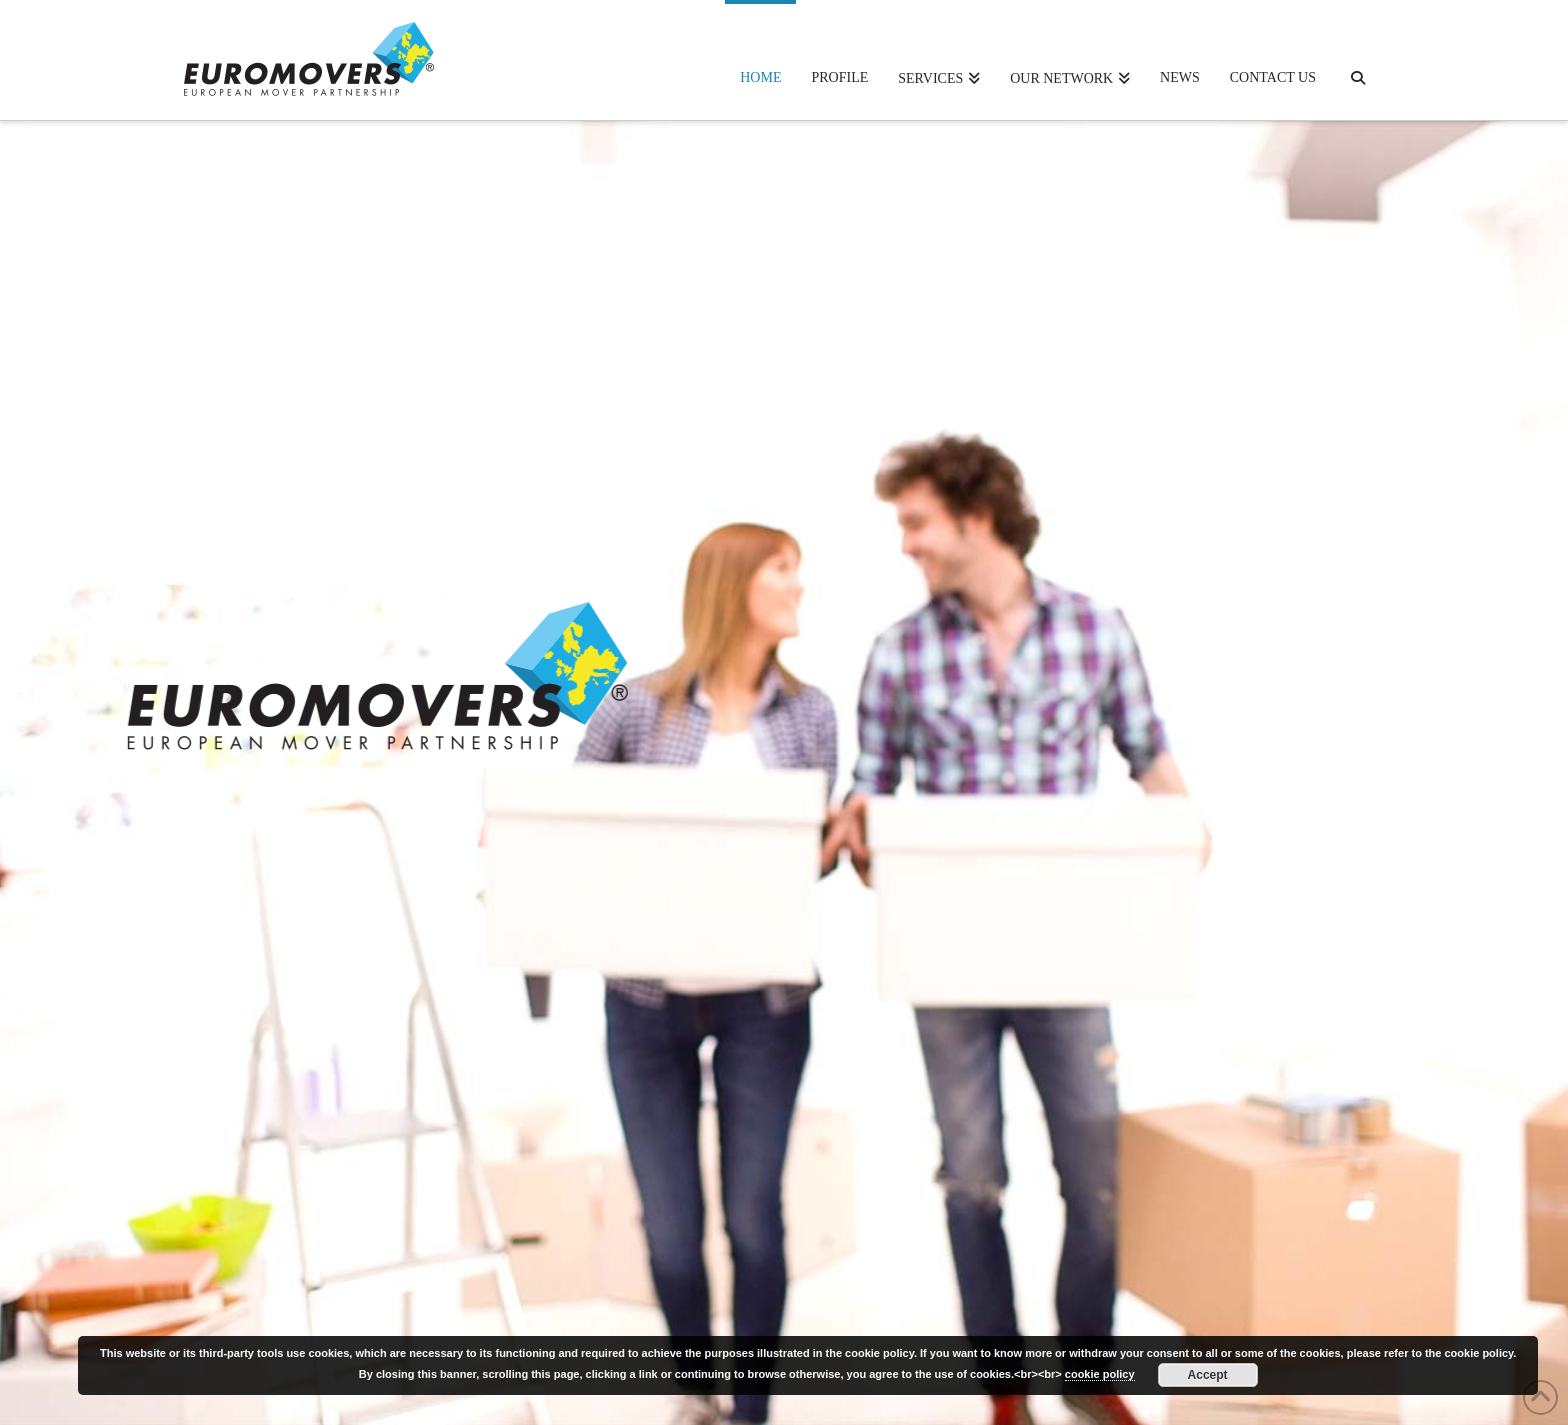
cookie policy (1100, 1374)
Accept (1208, 1375)
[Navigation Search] (1357, 60)
